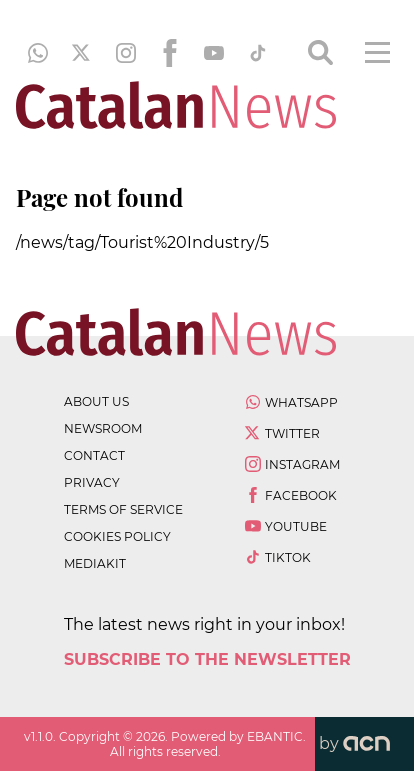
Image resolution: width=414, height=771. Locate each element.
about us (96, 401)
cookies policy (117, 536)
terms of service (123, 509)
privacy (92, 482)
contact (94, 455)
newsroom (103, 428)
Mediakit (95, 563)
